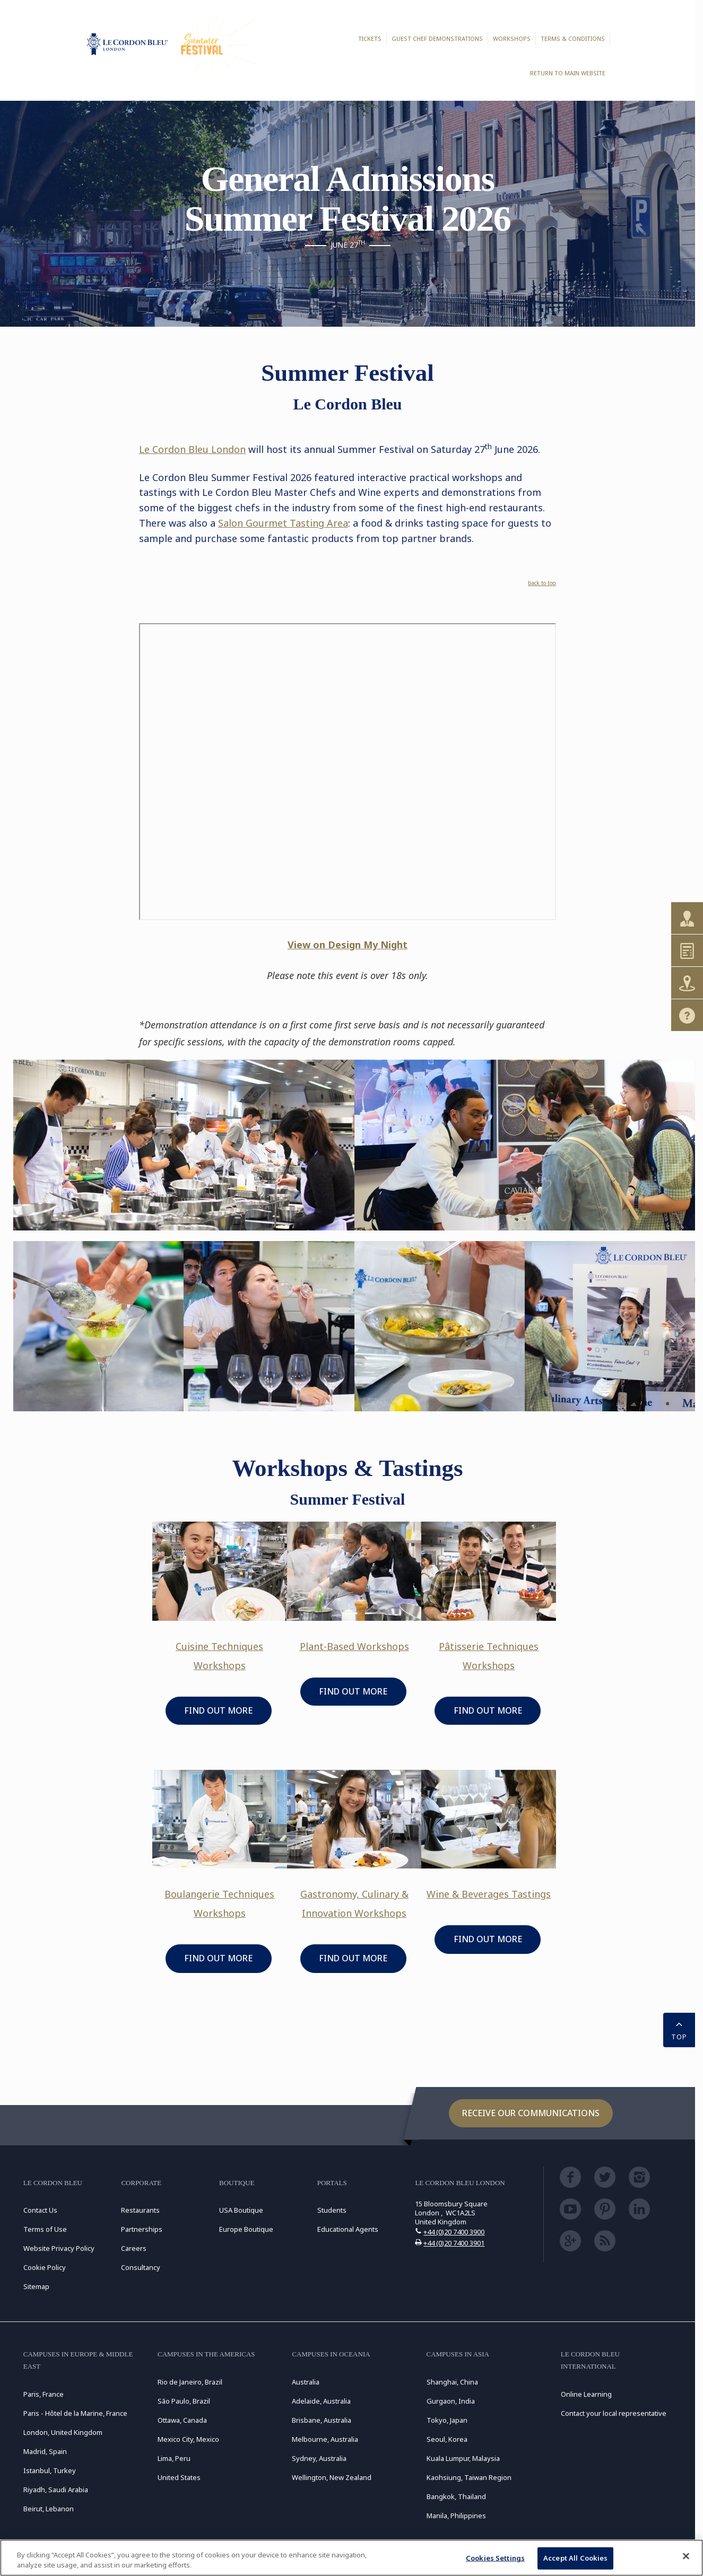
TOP (679, 2029)
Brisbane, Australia (321, 2420)
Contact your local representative (613, 2413)
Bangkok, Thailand (456, 2496)
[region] (351, 2557)
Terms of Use (45, 2229)
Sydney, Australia (319, 2458)
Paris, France (43, 2394)
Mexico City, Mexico (188, 2439)
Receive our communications (531, 2113)
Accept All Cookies (575, 2558)
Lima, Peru (174, 2458)
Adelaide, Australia (321, 2401)
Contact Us (40, 2210)
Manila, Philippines (456, 2515)
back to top (542, 583)
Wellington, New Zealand (331, 2477)
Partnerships (141, 2229)
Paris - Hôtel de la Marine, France (75, 2413)
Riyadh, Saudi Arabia (55, 2489)
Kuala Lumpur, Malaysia (463, 2458)
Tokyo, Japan (447, 2420)
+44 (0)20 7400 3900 (453, 2232)
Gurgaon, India (451, 2401)
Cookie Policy (44, 2267)
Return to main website (567, 73)
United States (179, 2477)
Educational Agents (347, 2229)
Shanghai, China (452, 2382)
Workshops (512, 38)
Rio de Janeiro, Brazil (190, 2382)
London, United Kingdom (62, 2432)
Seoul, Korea (447, 2439)
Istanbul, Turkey (49, 2470)
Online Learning (586, 2394)
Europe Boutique (246, 2229)
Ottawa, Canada (182, 2420)
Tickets (369, 38)
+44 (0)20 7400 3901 (453, 2243)
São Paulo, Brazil (184, 2401)
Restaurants (140, 2210)
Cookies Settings (495, 2558)
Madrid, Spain (45, 2451)
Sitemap (36, 2286)
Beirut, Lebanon (48, 2508)
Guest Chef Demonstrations (437, 38)
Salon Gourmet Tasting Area (283, 523)
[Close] (686, 2556)
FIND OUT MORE (218, 1710)
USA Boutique (241, 2210)
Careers (133, 2248)
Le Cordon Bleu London (192, 449)
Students (331, 2210)
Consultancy (140, 2267)
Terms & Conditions (573, 38)
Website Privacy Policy (58, 2248)
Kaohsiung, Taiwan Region (469, 2477)
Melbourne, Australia (325, 2439)
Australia (305, 2382)
